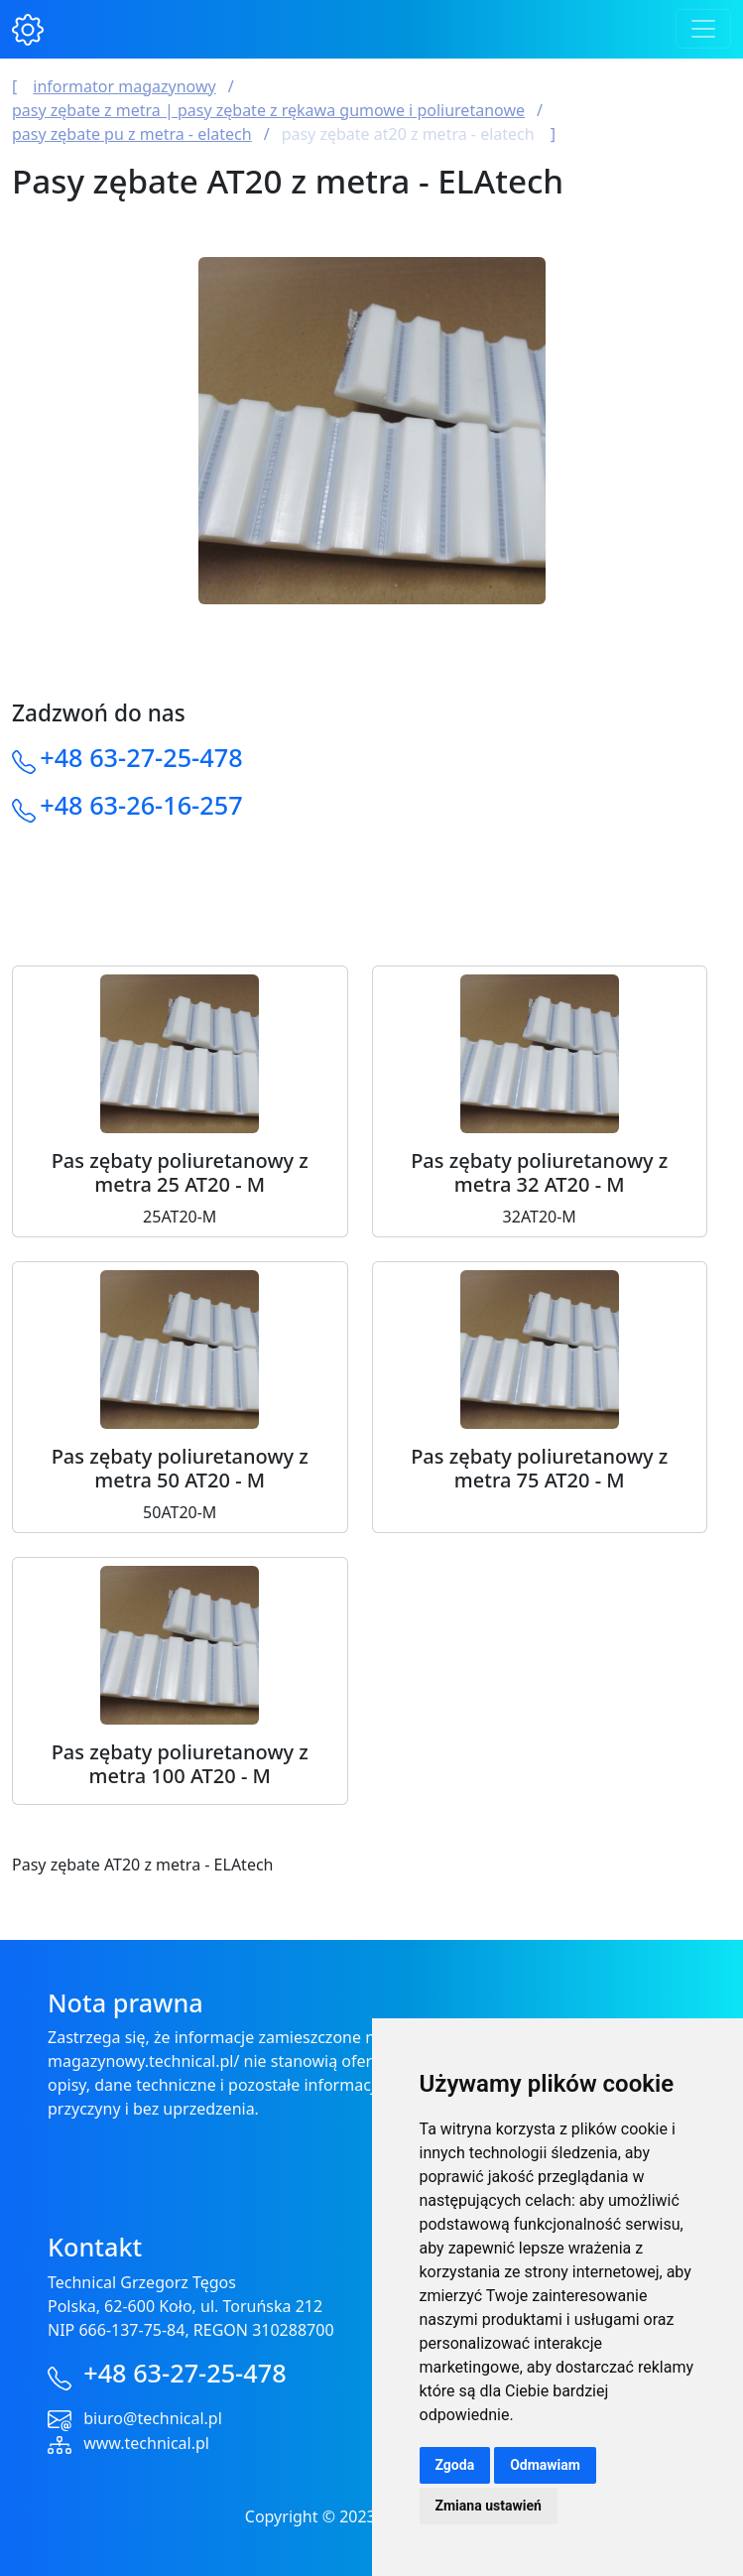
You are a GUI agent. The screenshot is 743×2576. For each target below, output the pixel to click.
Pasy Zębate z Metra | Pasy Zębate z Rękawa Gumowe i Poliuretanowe (268, 110)
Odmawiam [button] (545, 2465)
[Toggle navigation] (703, 29)
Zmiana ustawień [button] (488, 2505)
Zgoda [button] (455, 2465)
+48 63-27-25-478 (141, 757)
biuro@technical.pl (152, 2418)
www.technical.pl (146, 2443)
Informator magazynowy (124, 86)
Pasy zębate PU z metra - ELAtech (132, 134)
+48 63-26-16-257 (141, 805)
